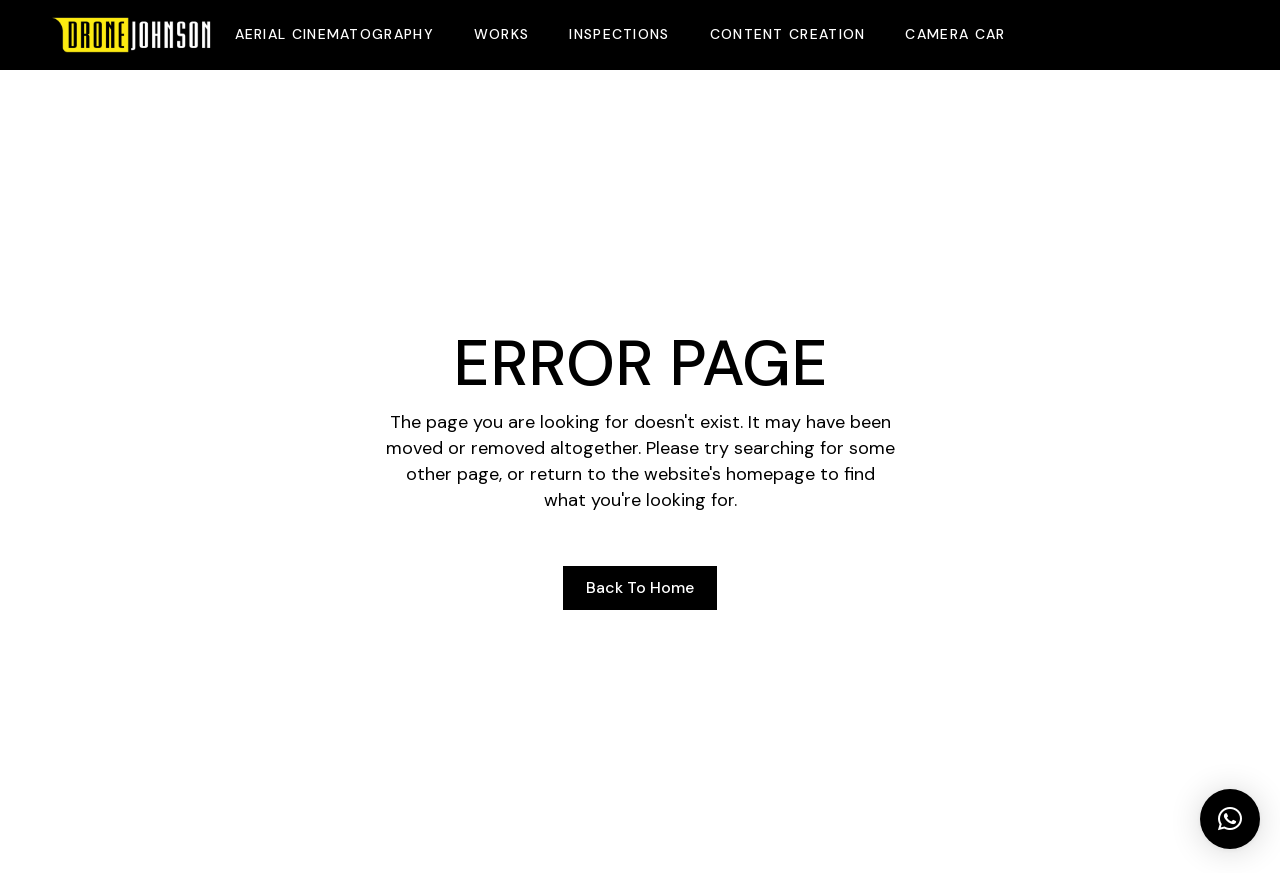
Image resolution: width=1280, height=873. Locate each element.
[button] (1230, 819)
